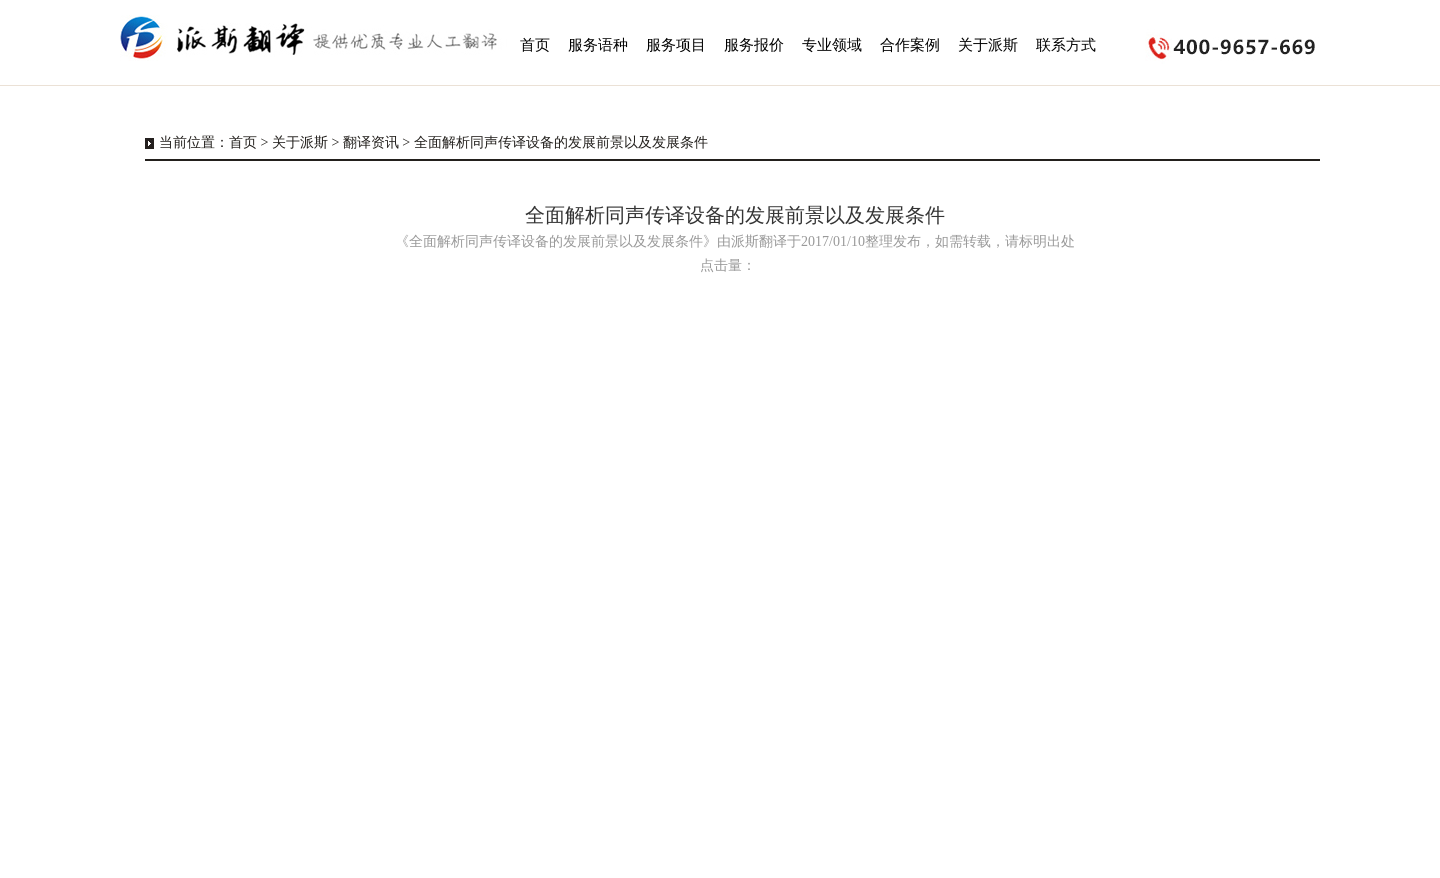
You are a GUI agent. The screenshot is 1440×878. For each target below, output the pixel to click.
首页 (243, 142)
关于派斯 (300, 142)
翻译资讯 (371, 142)
